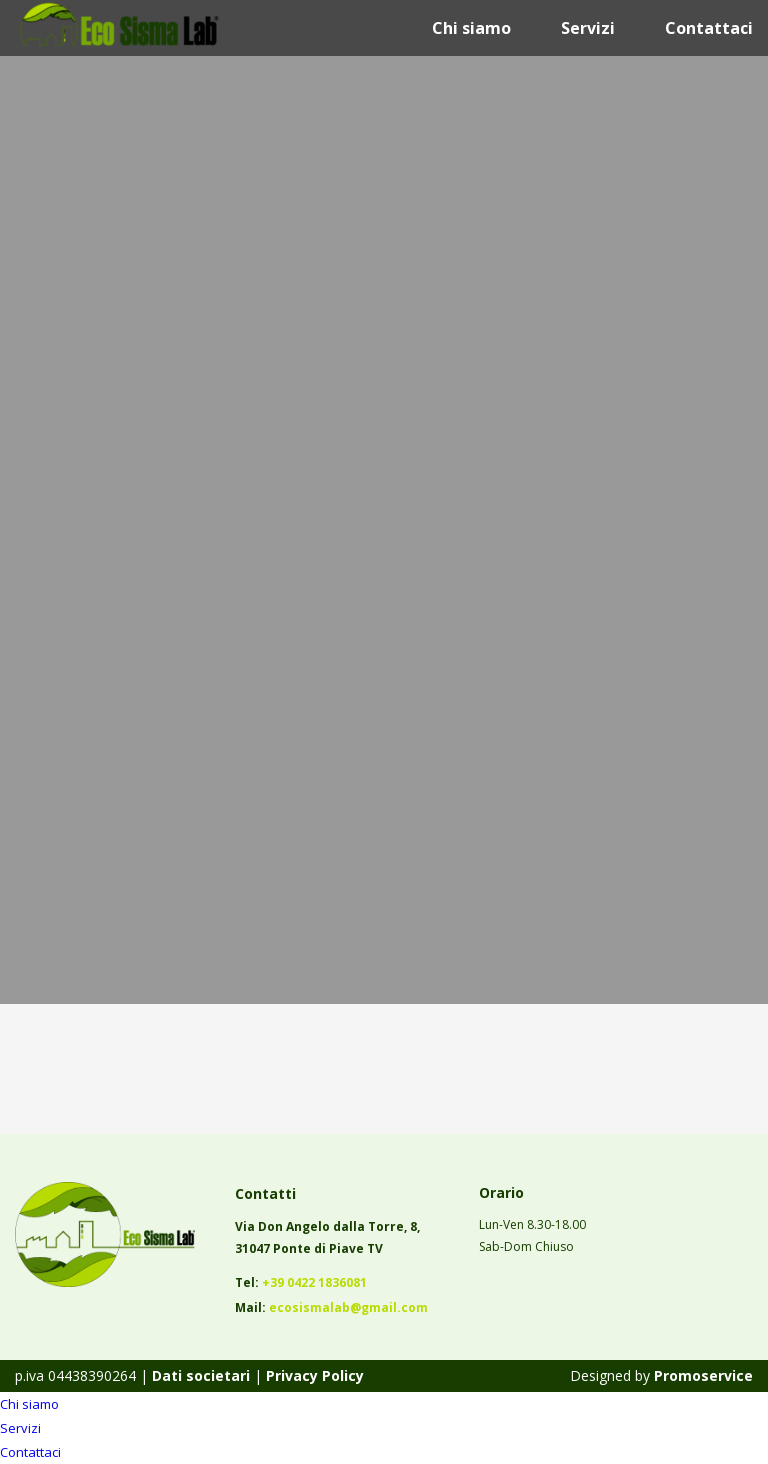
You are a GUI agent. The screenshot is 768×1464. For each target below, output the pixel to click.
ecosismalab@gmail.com (348, 1307)
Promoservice (703, 1375)
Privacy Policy (315, 1375)
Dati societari (199, 1375)
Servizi (588, 28)
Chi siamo (471, 28)
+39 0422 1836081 (314, 1282)
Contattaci (709, 28)
